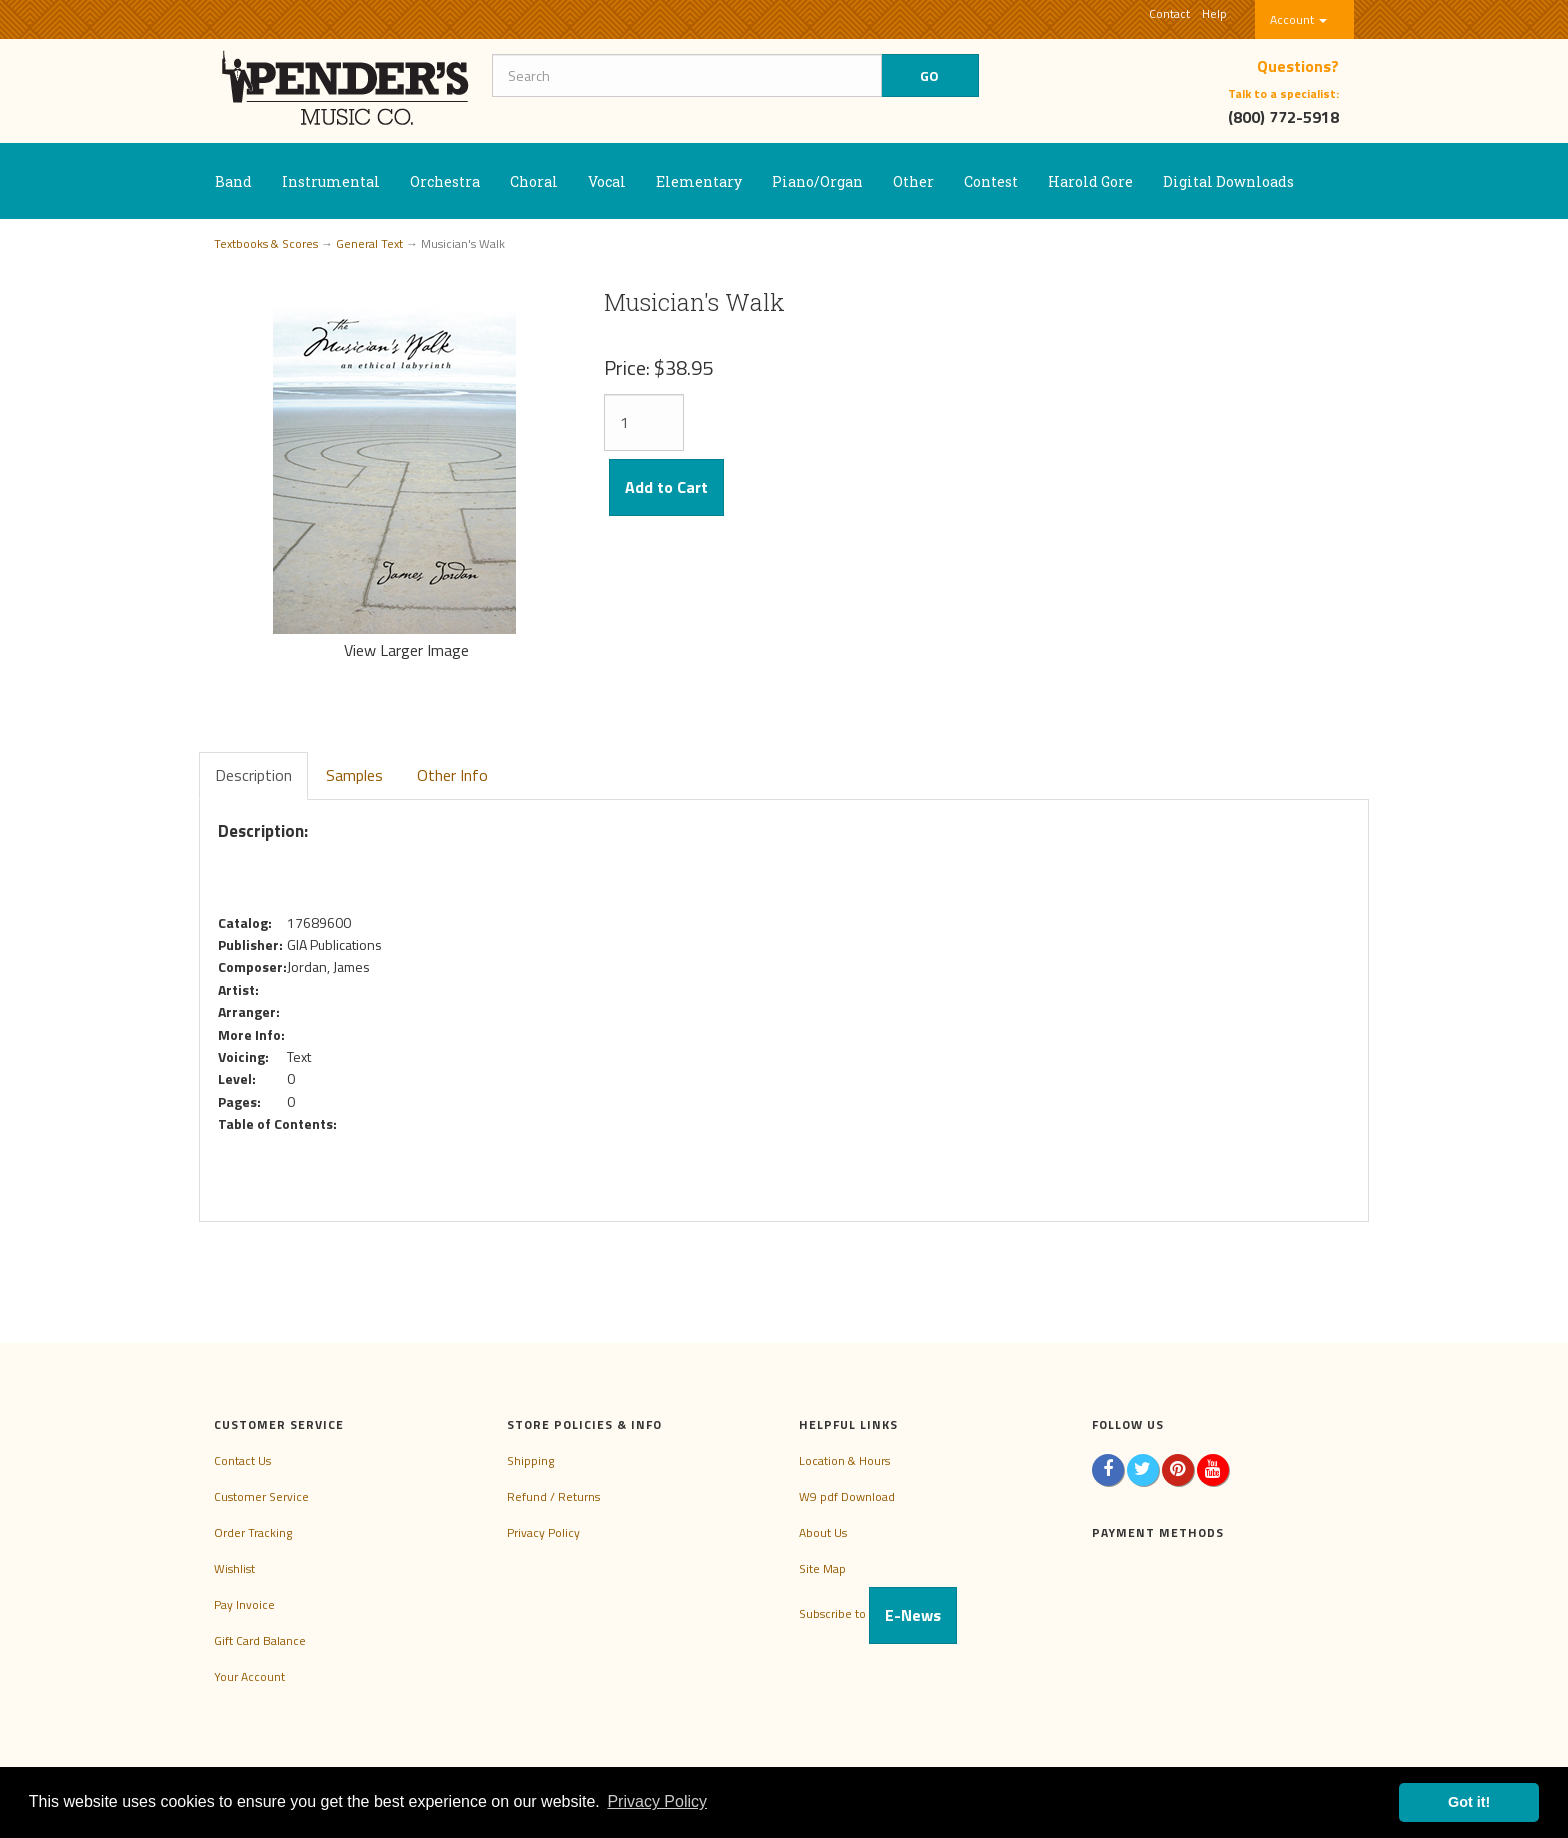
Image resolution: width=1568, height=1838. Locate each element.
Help (1214, 13)
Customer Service (261, 1496)
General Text (369, 243)
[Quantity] (644, 422)
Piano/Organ (817, 181)
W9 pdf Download (847, 1496)
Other (913, 181)
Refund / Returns (553, 1496)
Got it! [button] (1469, 1802)
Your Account (249, 1676)
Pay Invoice (244, 1604)
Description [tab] (253, 775)
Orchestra (445, 181)
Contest (991, 181)
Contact (1169, 13)
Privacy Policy (543, 1532)
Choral (534, 181)
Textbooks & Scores (266, 243)
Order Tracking (253, 1532)
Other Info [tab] (452, 775)
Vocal (607, 181)
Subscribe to (878, 1613)
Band (233, 181)
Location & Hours (844, 1460)
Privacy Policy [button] (657, 1801)
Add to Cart (666, 487)
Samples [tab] (354, 775)
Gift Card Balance (260, 1640)
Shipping (530, 1460)
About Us (823, 1532)
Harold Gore (1090, 181)
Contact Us (242, 1460)
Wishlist (234, 1568)
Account (1298, 19)
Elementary (699, 181)
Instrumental (331, 181)
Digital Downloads (1228, 181)
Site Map (822, 1568)
